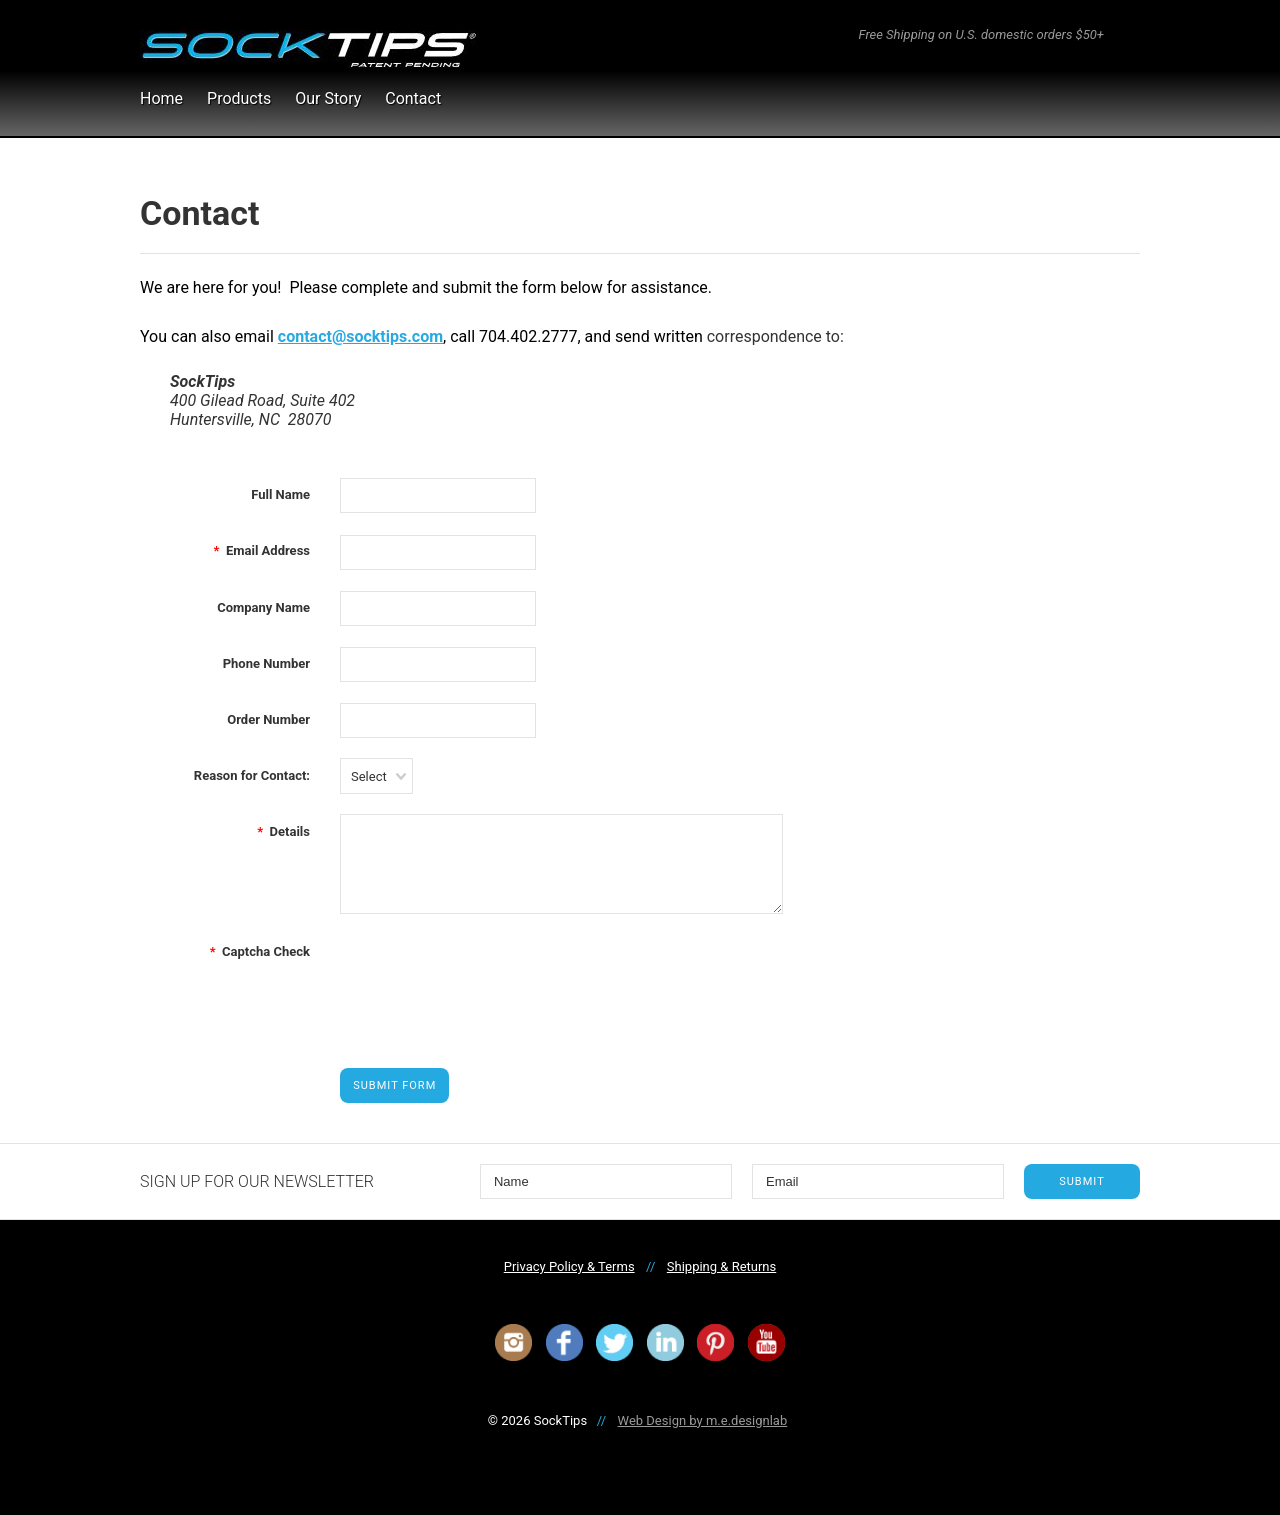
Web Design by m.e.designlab (703, 1420)
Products (239, 98)
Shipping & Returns (721, 1266)
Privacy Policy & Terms (569, 1266)
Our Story (328, 98)
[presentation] (492, 973)
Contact (413, 98)
